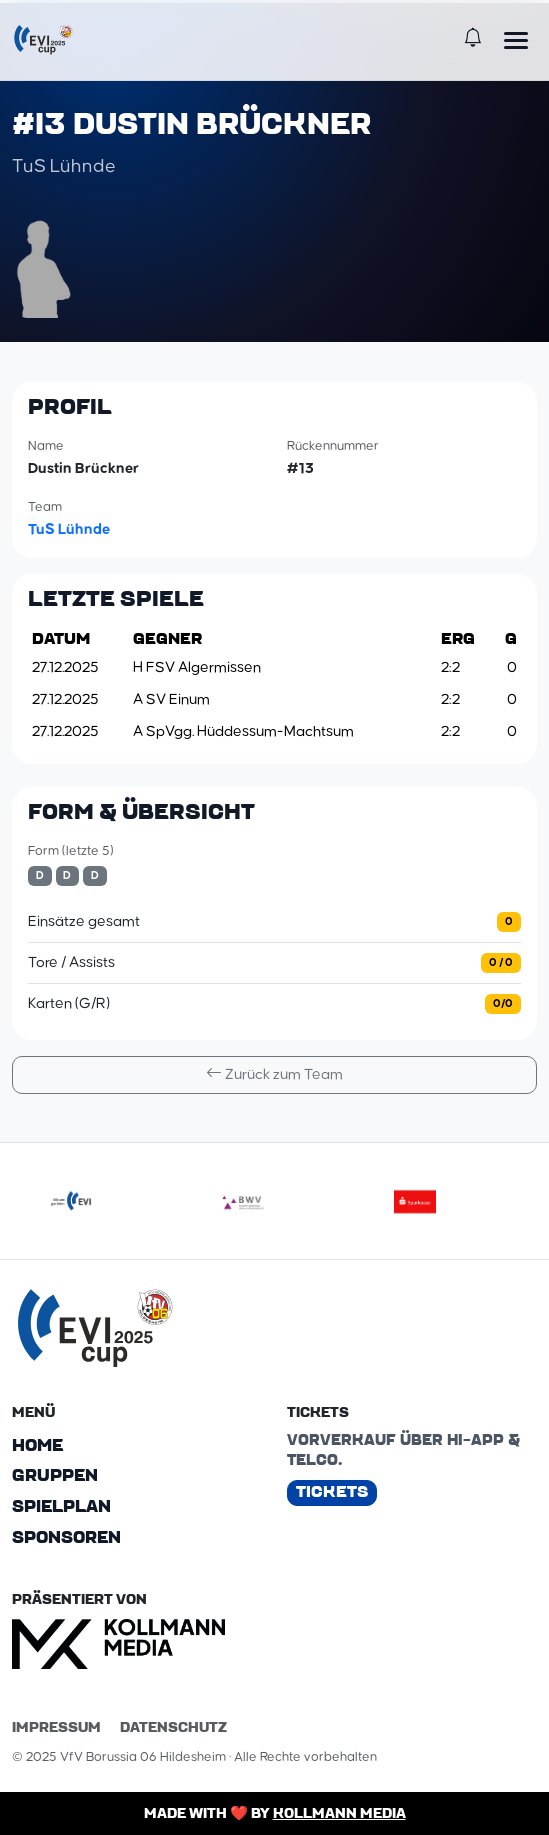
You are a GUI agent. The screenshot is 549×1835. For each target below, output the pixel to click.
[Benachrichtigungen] (472, 40)
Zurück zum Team (274, 1071)
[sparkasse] (415, 1199)
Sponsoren (66, 1536)
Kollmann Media (339, 1811)
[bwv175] (243, 1199)
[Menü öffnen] (516, 40)
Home (37, 1443)
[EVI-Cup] (43, 40)
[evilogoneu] (71, 1199)
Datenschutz (173, 1725)
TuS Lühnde (69, 526)
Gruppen (55, 1474)
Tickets (332, 1489)
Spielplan (61, 1505)
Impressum (56, 1725)
